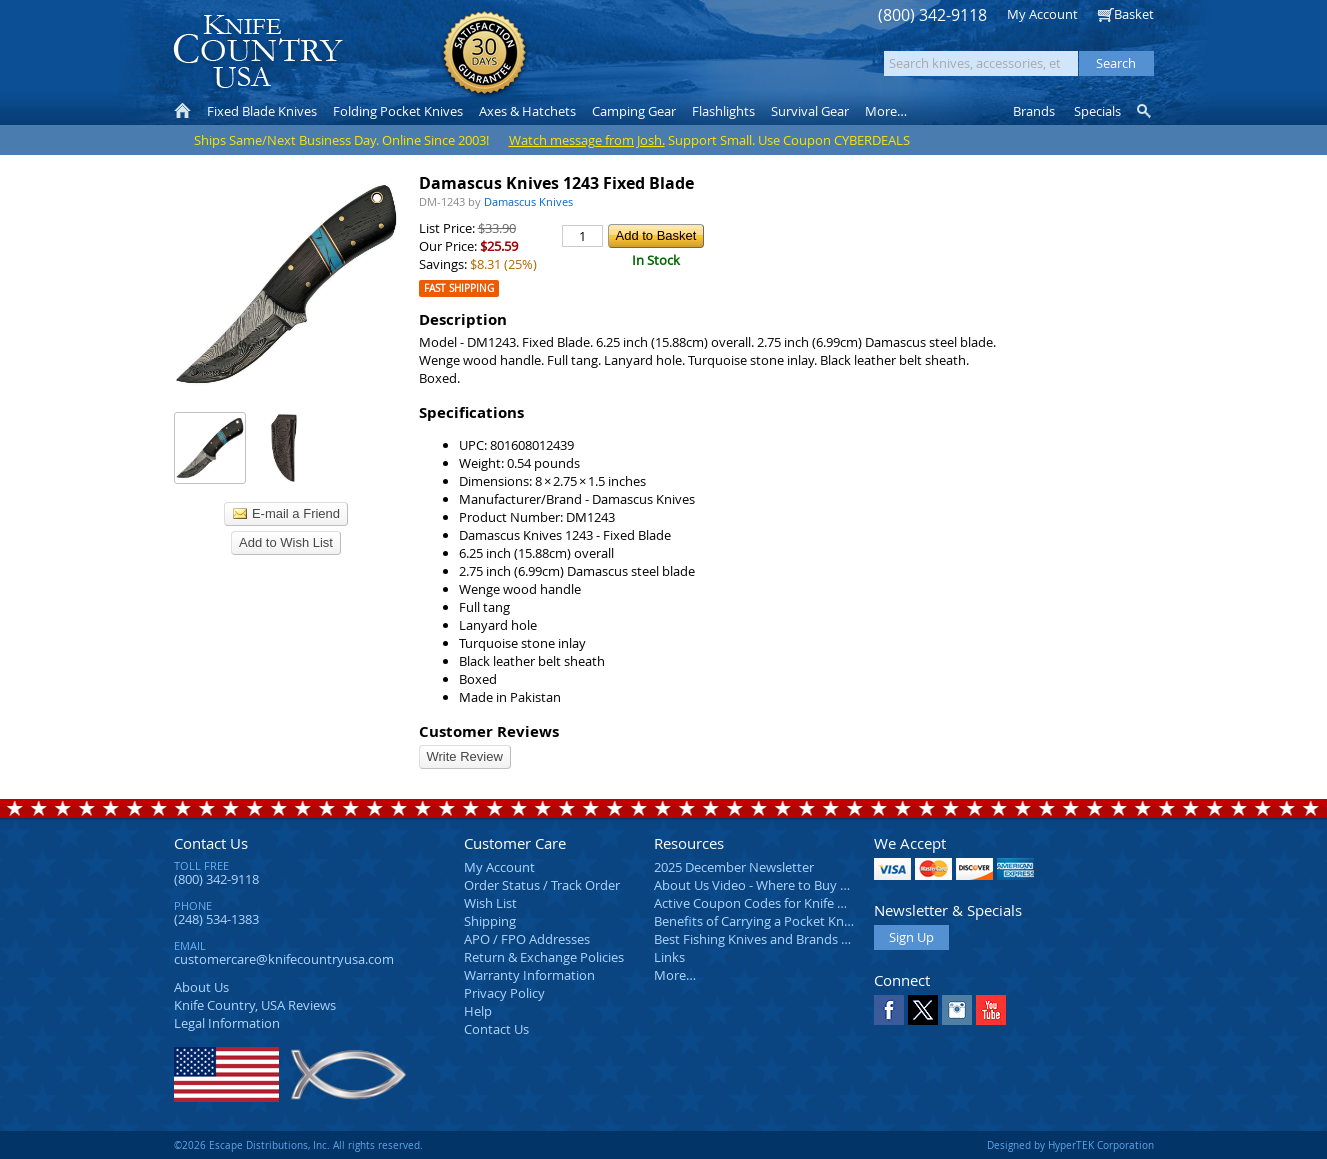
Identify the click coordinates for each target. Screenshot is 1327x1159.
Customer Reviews (489, 731)
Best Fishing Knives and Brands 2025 (761, 939)
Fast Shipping (459, 288)
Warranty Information (529, 975)
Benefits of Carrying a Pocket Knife (756, 921)
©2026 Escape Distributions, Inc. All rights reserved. (298, 1145)
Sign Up (911, 937)
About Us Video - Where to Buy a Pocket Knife (789, 885)
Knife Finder (1145, 111)
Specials (1097, 111)
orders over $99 (596, 60)
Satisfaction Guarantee (484, 54)
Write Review (465, 756)
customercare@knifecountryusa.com (284, 959)
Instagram (957, 1010)
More (886, 111)
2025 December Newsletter (734, 867)
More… (675, 975)
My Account (1042, 14)
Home (182, 111)
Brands (1034, 111)
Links (669, 957)
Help (478, 1011)
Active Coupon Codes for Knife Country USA (783, 903)
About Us (201, 987)
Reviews (255, 1005)
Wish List (490, 903)
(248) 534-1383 (216, 919)
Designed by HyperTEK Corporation (1070, 1145)
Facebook (889, 1010)
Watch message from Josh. (587, 140)
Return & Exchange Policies (544, 957)
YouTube (991, 1010)
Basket (1134, 14)
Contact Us (211, 843)
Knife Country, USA (258, 51)
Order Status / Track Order (542, 885)
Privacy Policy (504, 993)
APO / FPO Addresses (527, 939)
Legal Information (227, 1023)
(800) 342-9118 (932, 15)
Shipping (490, 921)
